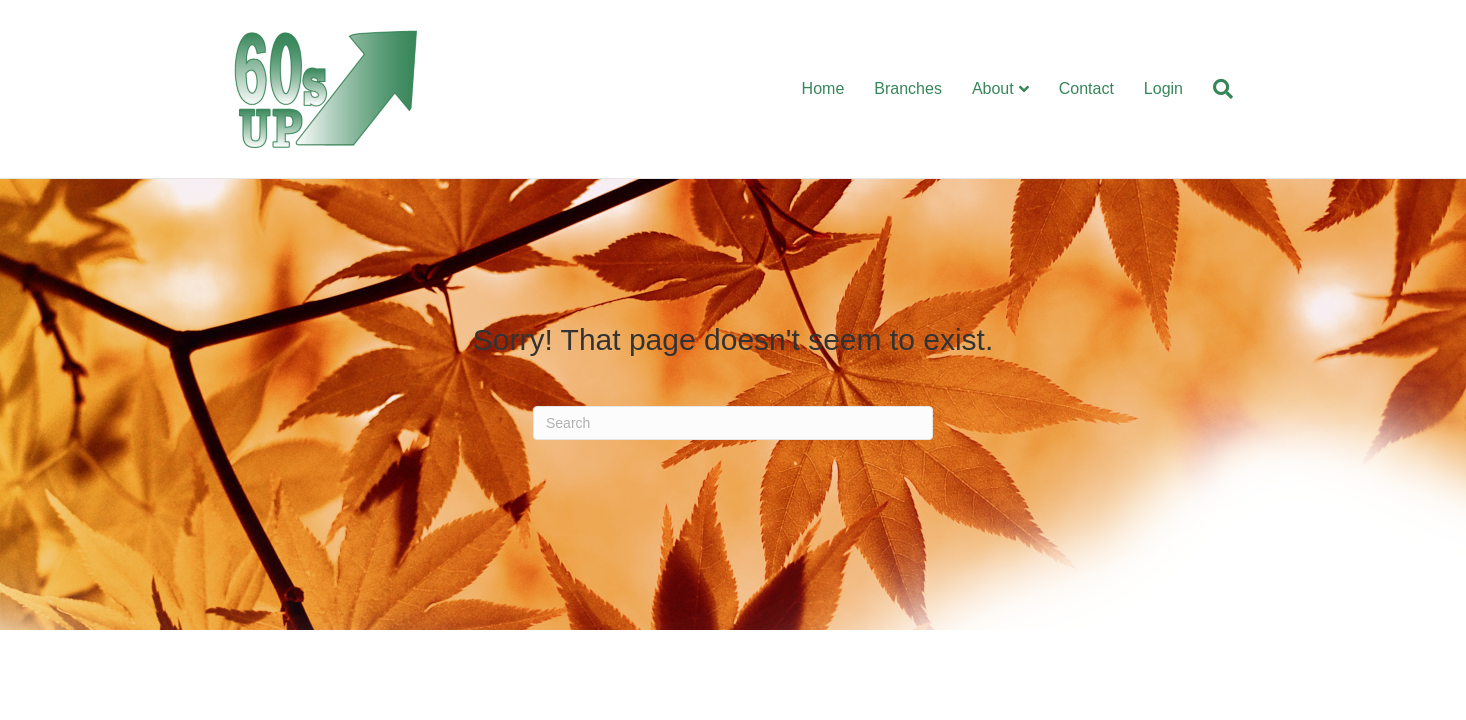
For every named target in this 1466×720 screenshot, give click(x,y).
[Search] (1215, 89)
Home (823, 88)
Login (1163, 88)
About (993, 88)
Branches (908, 88)
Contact (1086, 88)
